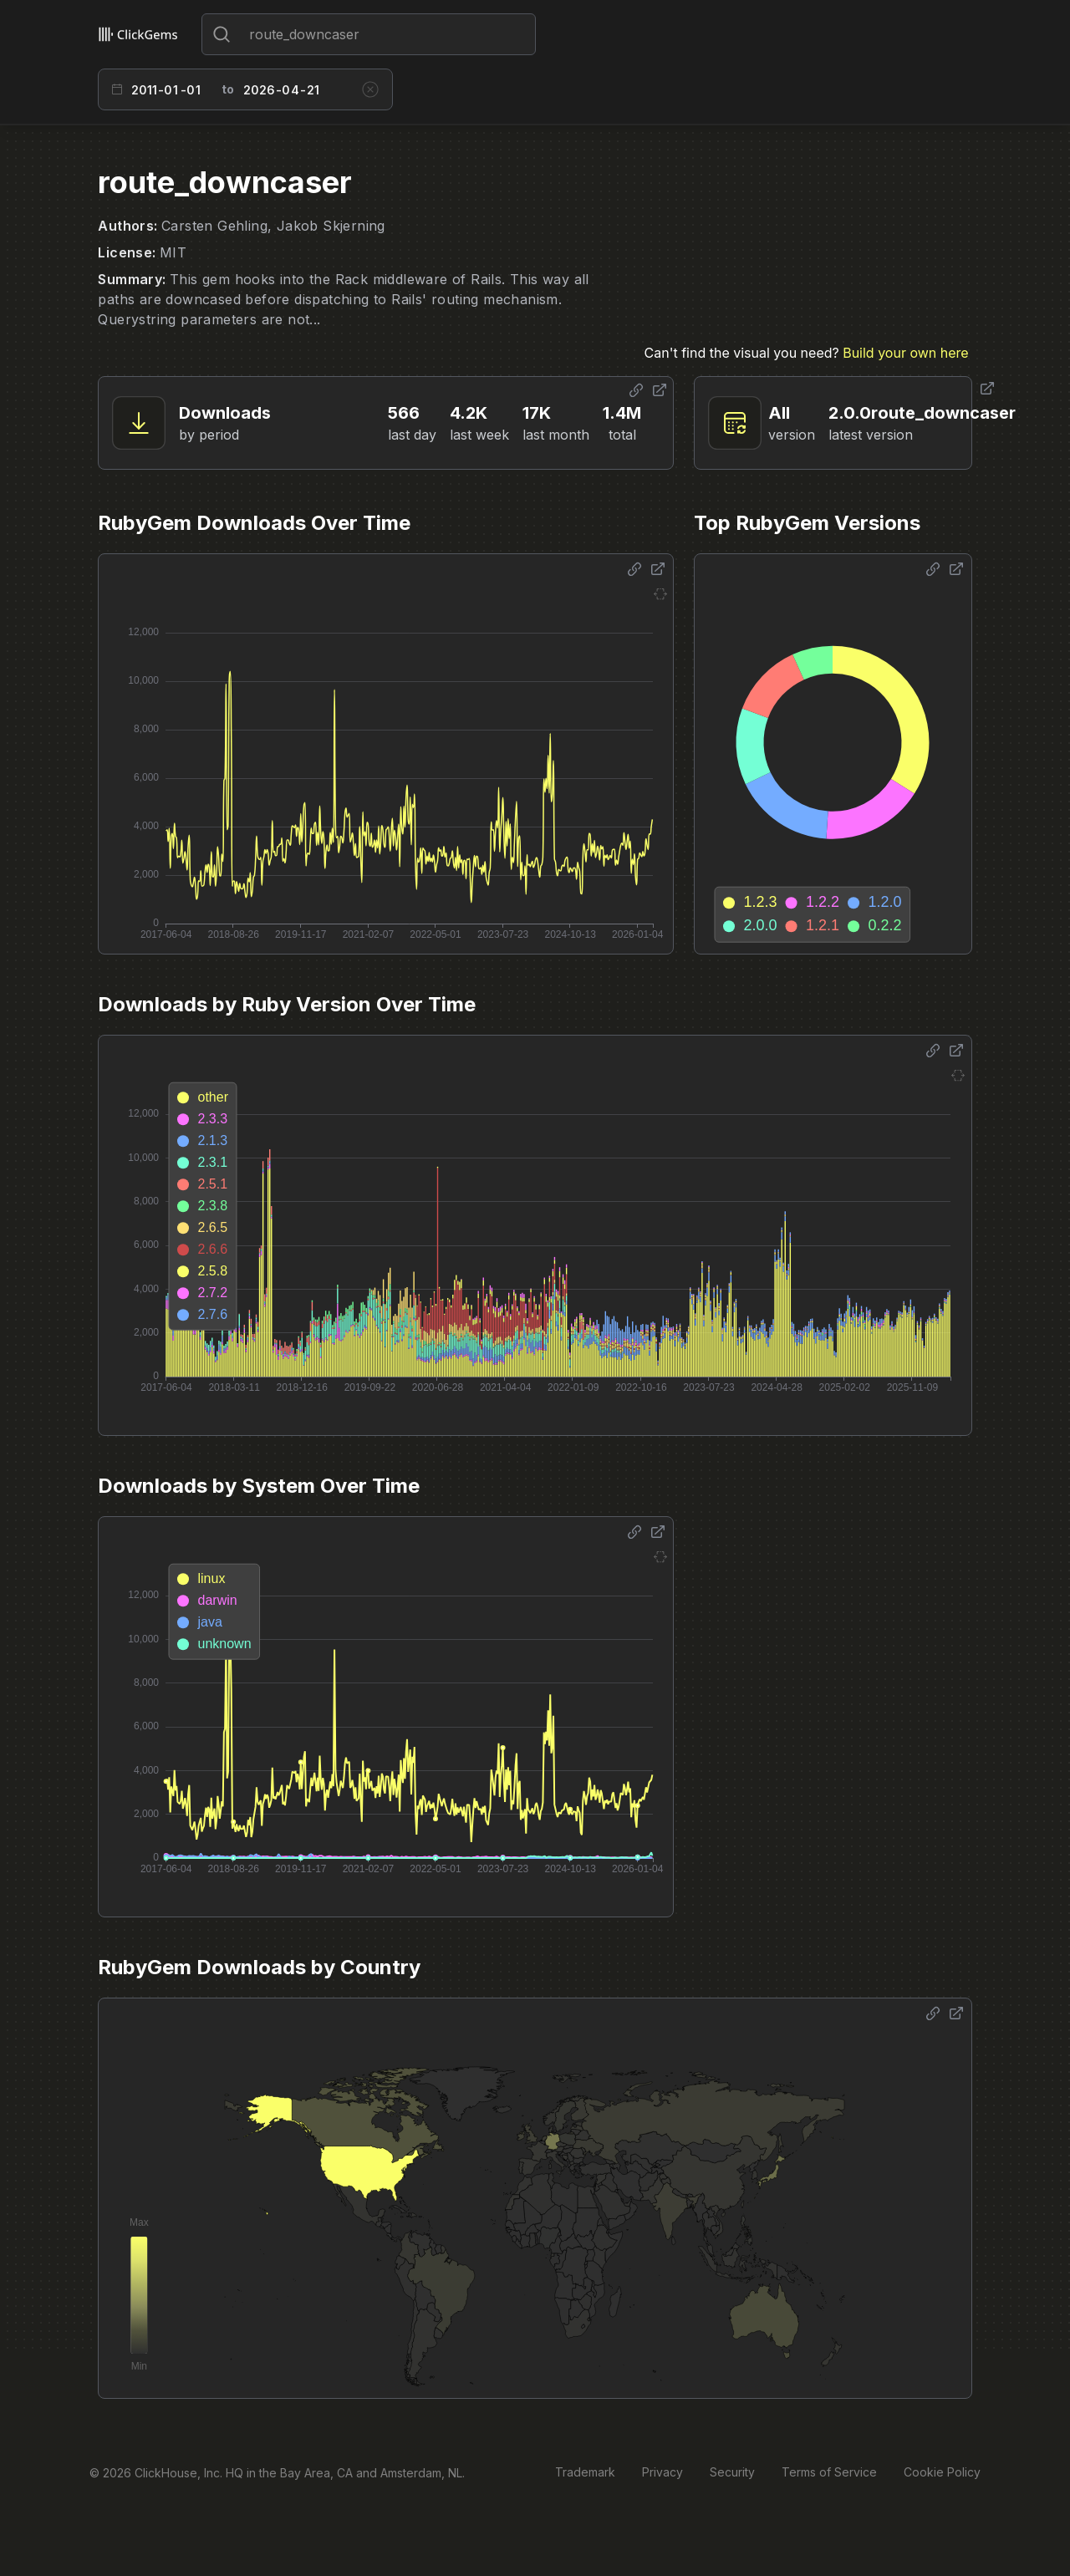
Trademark (585, 2472)
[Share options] (636, 390)
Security (732, 2472)
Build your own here (905, 352)
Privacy (662, 2472)
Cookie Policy (942, 2472)
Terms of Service (829, 2472)
